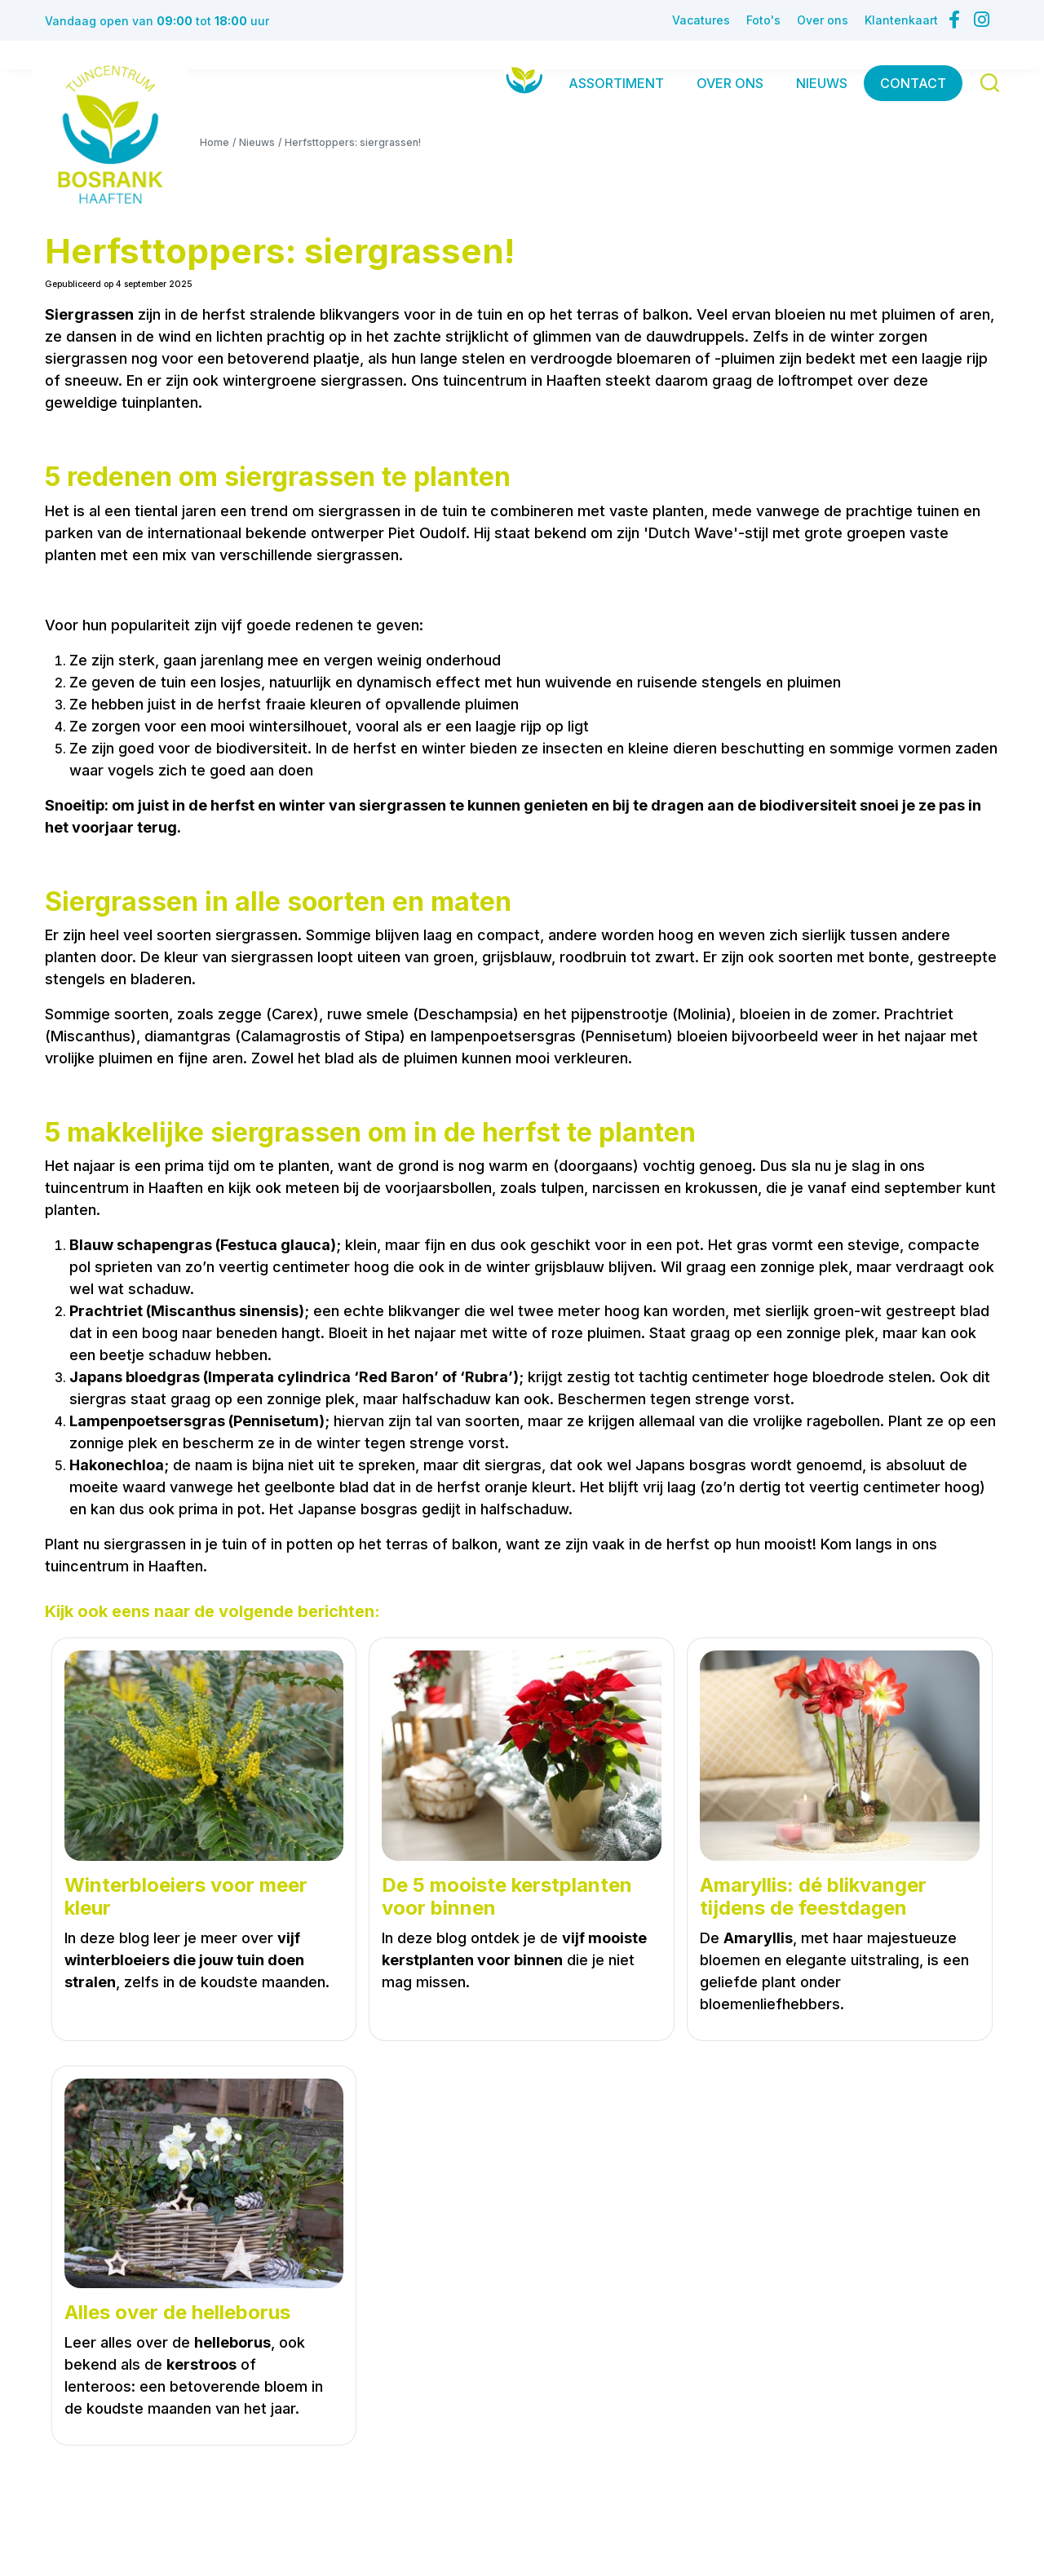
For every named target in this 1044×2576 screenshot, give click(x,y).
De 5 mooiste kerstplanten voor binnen (507, 1897)
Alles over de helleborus (177, 2312)
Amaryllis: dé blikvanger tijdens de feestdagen (813, 1897)
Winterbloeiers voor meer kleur (185, 1897)
